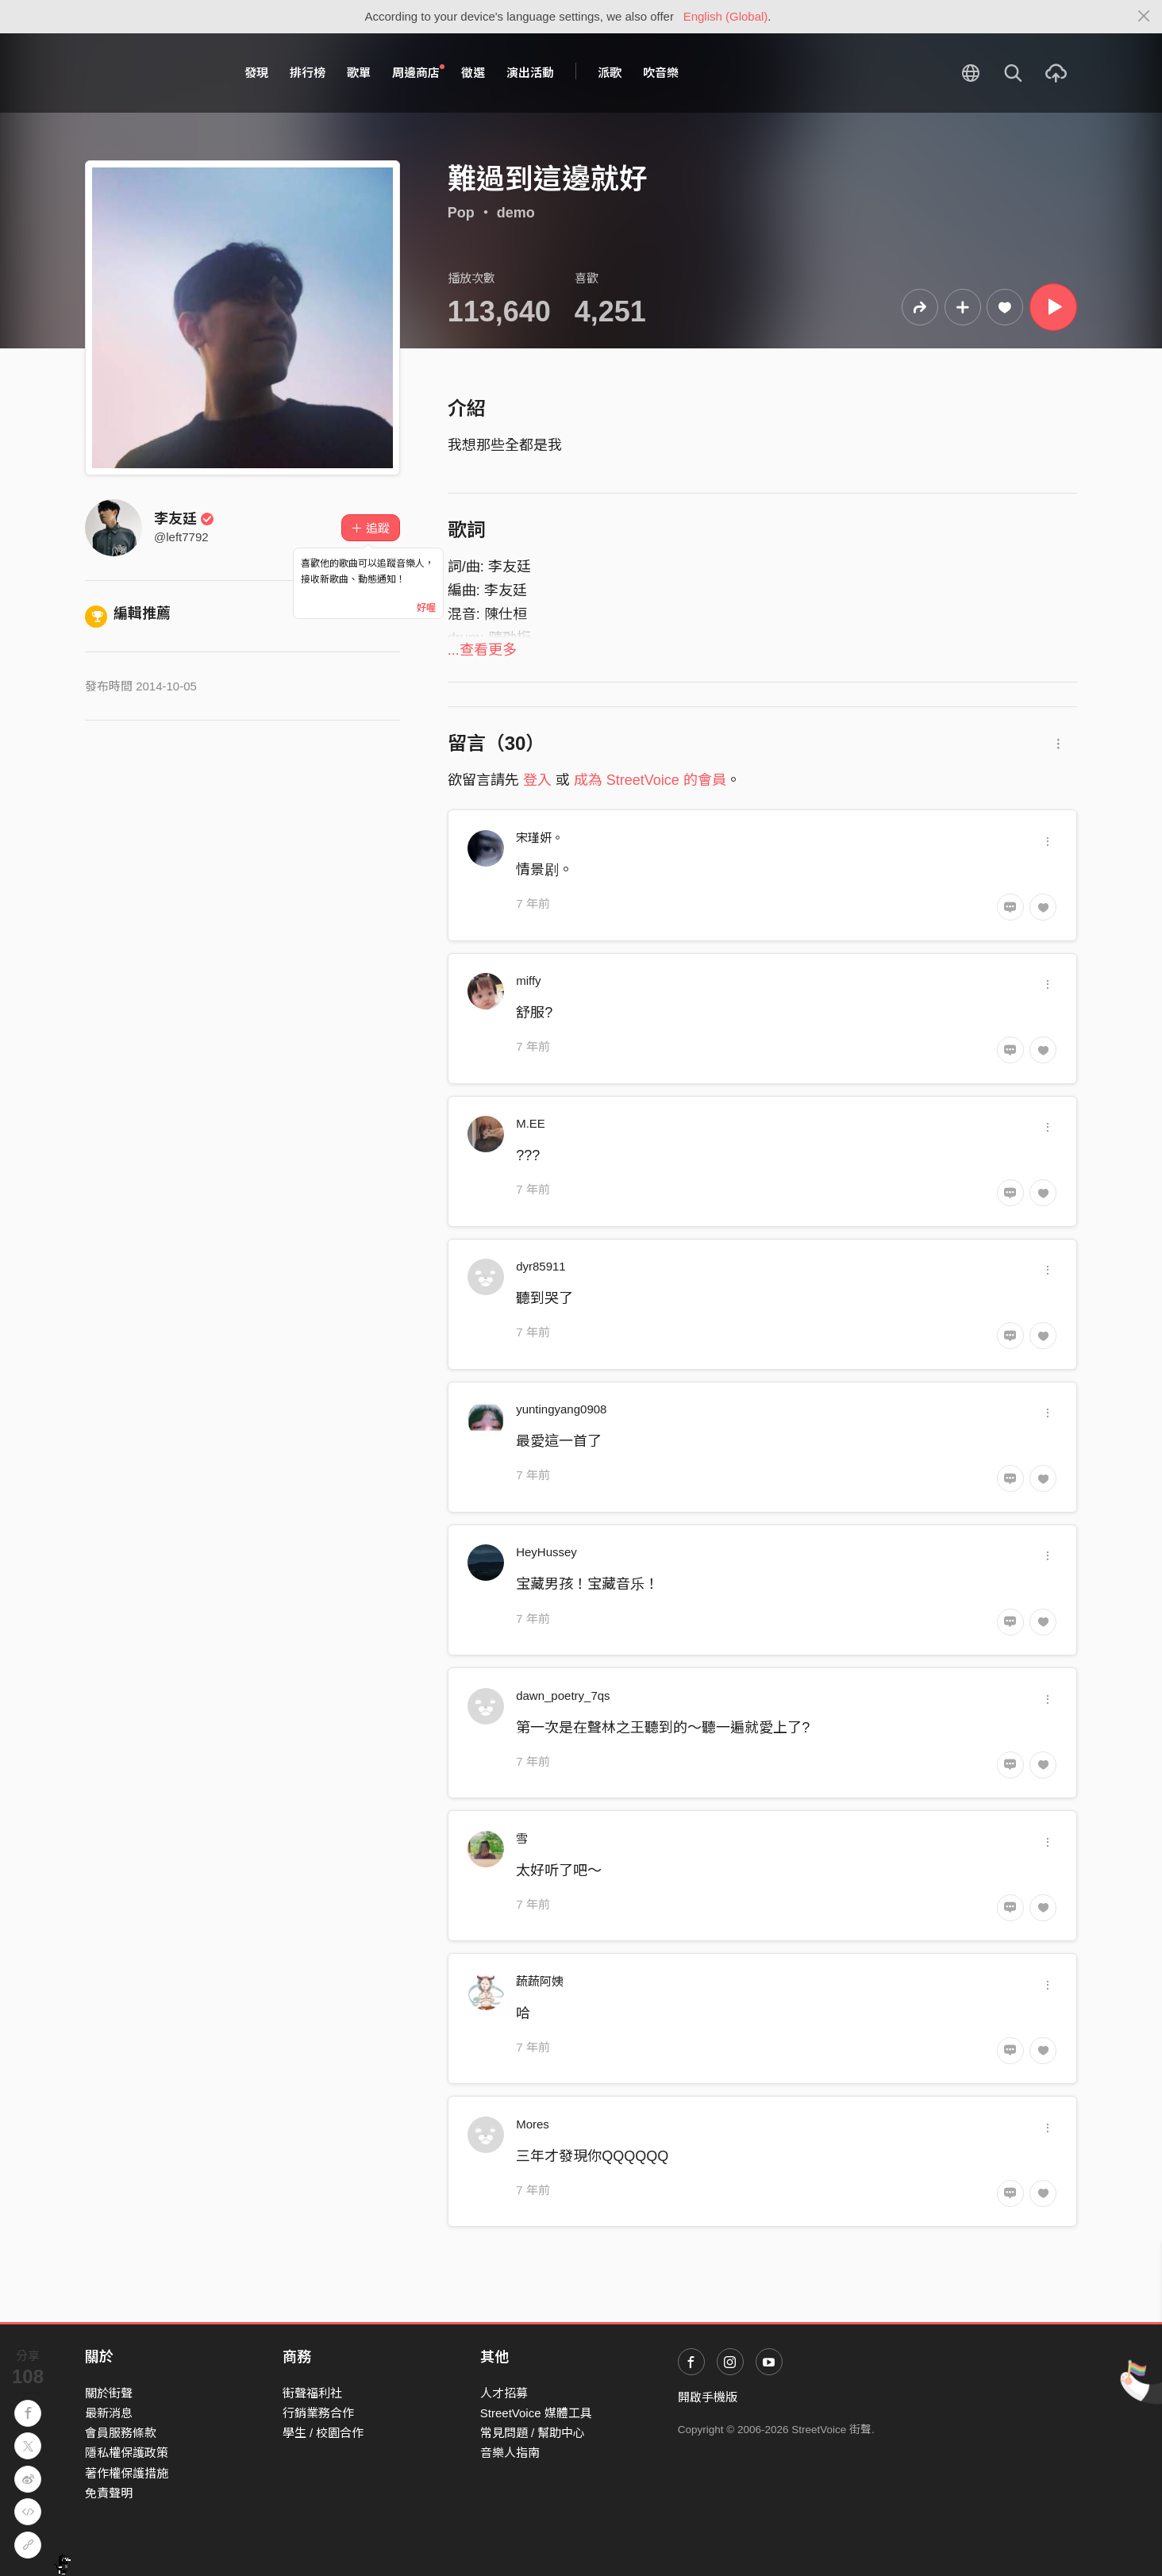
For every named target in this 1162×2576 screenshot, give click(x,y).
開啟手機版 (707, 2397)
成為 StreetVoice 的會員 (650, 780)
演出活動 (530, 72)
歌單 (359, 72)
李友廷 (184, 519)
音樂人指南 (510, 2452)
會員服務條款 (120, 2433)
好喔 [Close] (426, 607)
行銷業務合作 (318, 2413)
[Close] (1144, 16)
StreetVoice (150, 73)
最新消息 (109, 2413)
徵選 (473, 72)
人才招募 (504, 2393)
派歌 (609, 72)
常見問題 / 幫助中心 (533, 2433)
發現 (256, 72)
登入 (537, 780)
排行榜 (307, 72)
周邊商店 (418, 72)
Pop (461, 213)
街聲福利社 (312, 2393)
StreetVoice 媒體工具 (536, 2413)
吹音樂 (661, 72)
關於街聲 (109, 2393)
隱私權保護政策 (126, 2452)
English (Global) (725, 16)
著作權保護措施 (126, 2473)
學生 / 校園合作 (323, 2433)
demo (516, 213)
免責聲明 (109, 2493)
